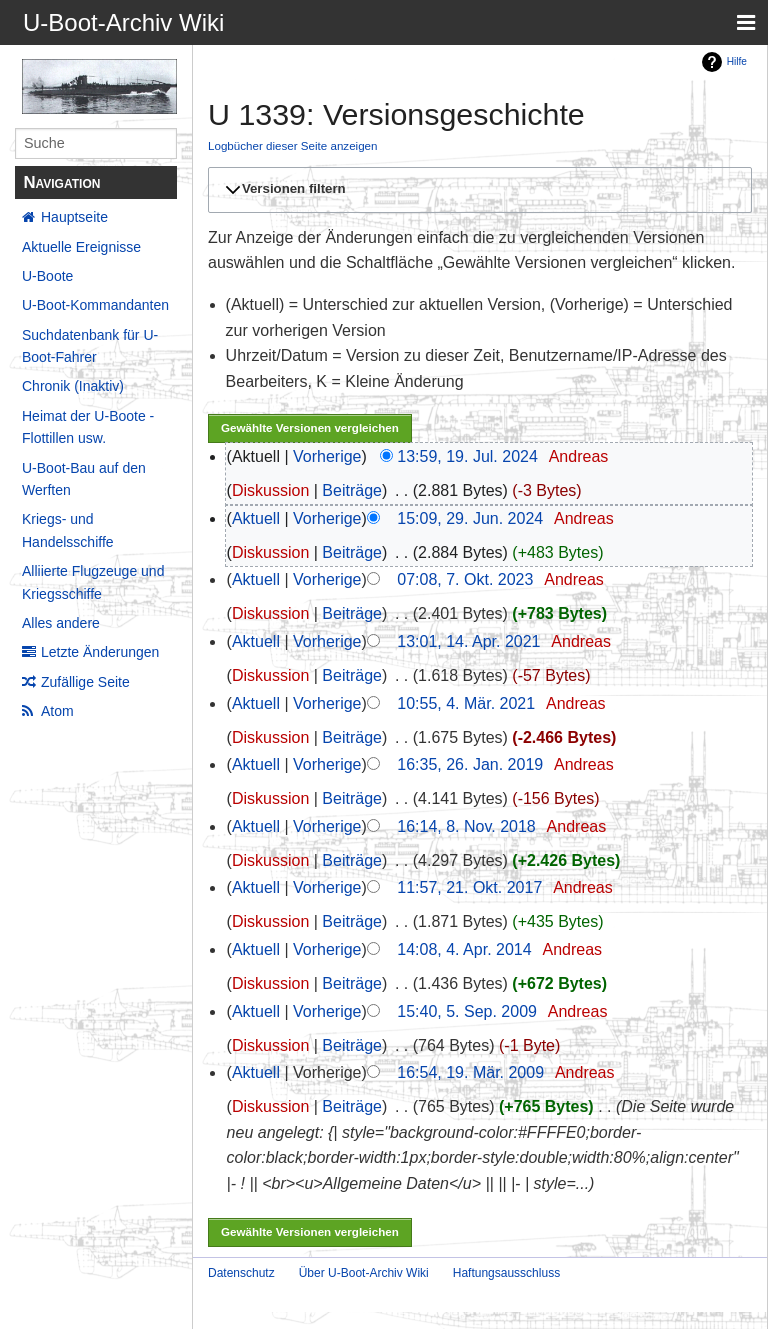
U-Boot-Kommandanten (95, 305)
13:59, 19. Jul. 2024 (467, 456)
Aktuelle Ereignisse (81, 247)
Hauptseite (74, 217)
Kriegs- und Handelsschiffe (68, 530)
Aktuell (256, 518)
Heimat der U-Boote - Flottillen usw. (88, 427)
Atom (57, 711)
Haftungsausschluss (506, 1273)
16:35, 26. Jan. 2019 (470, 764)
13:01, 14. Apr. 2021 (468, 641)
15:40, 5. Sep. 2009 (467, 1011)
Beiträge (352, 490)
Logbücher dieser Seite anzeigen (293, 145)
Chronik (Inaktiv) (73, 386)
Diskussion (270, 490)
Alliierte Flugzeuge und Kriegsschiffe (93, 582)
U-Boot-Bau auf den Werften (84, 479)
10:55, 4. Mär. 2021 (466, 703)
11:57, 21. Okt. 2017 (469, 887)
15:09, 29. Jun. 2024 (470, 518)
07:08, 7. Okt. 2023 (465, 579)
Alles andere (61, 623)
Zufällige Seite (85, 682)
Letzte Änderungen (100, 652)
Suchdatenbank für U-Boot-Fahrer (90, 346)
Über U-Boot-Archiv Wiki (364, 1273)
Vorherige (327, 456)
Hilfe (737, 61)
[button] (477, 190)
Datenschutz (241, 1273)
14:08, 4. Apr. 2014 (464, 949)
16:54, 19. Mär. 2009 (470, 1072)
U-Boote (47, 276)
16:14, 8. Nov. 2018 (466, 826)
